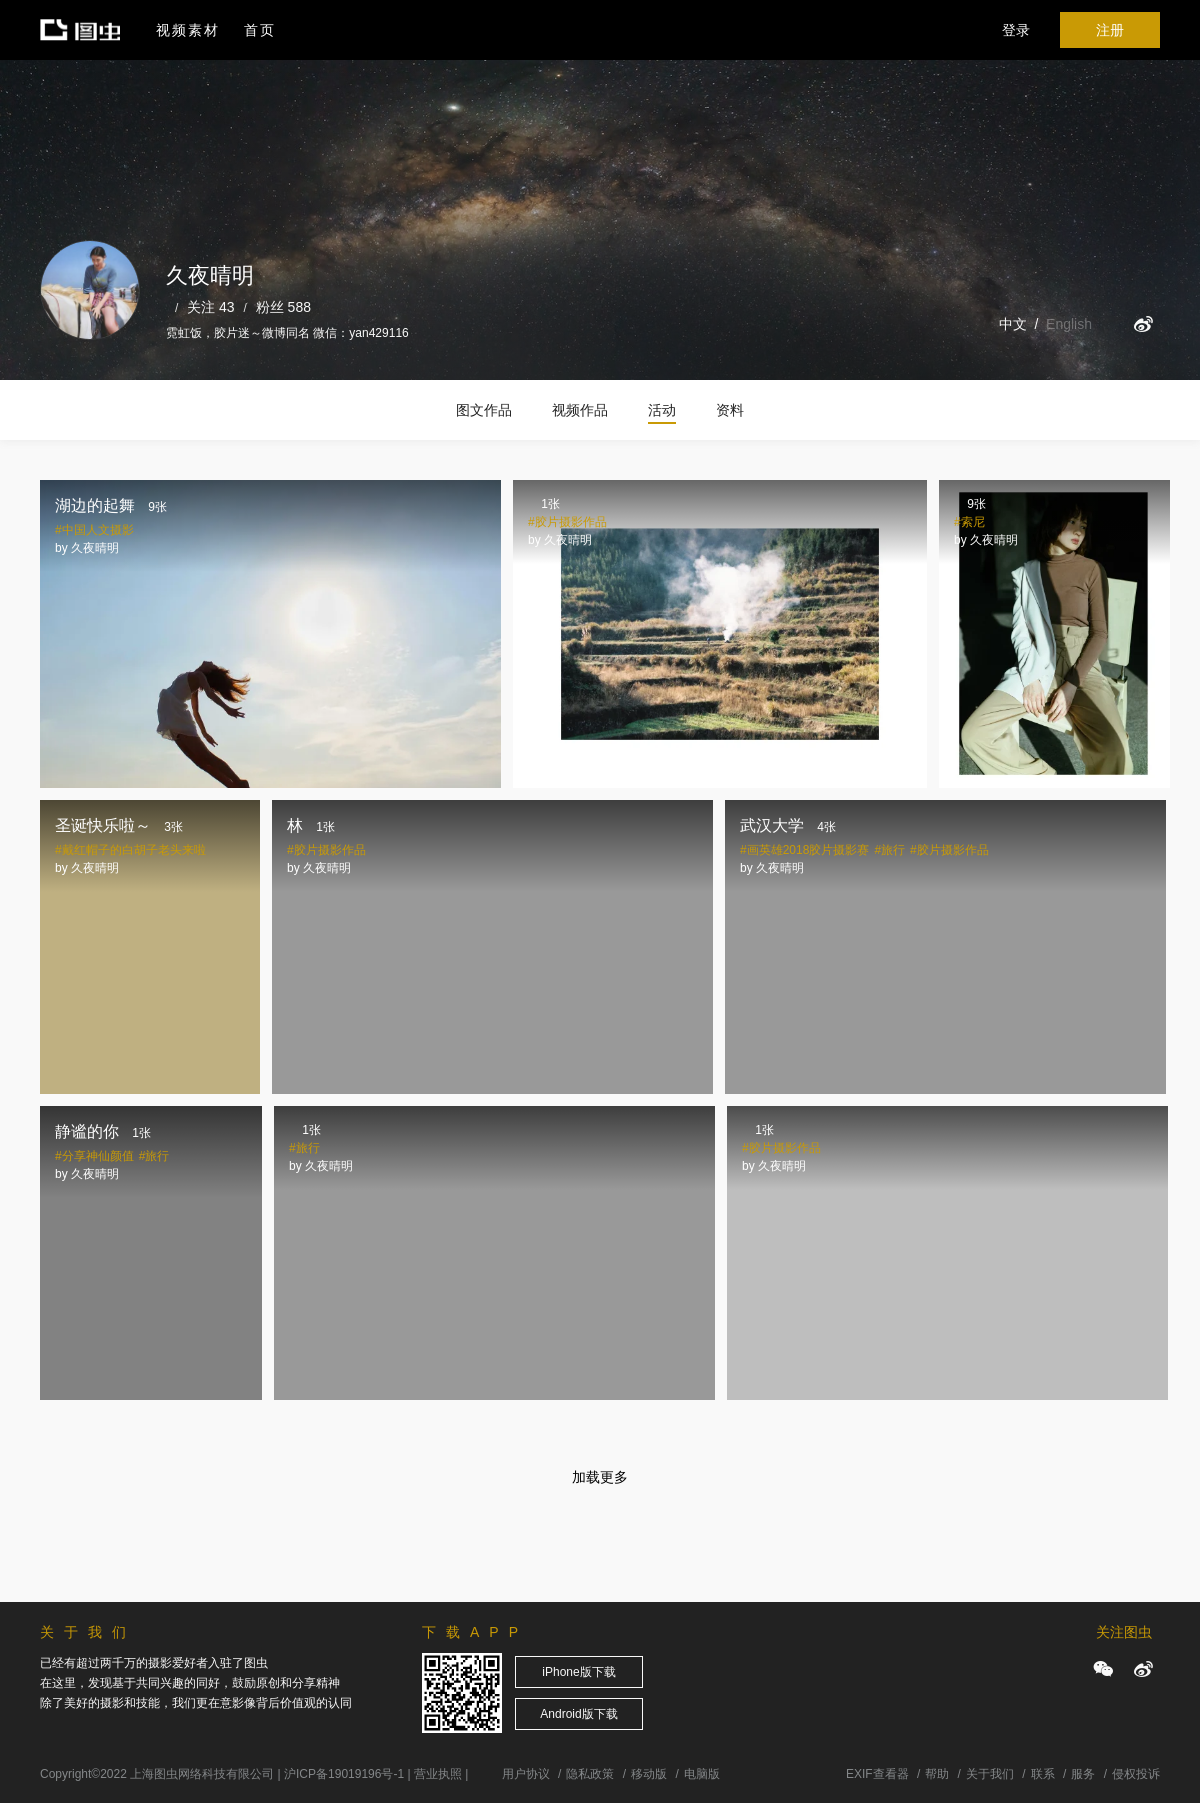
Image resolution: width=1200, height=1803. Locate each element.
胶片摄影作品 (571, 522)
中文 (1013, 324)
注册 (1110, 30)
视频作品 (580, 410)
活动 (662, 410)
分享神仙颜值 (98, 1156)
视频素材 (188, 30)
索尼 (973, 522)
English (1069, 324)
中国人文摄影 (98, 530)
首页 (260, 30)
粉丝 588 (283, 307)
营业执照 (438, 1774)
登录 (1016, 30)
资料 (730, 410)
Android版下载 (578, 1714)
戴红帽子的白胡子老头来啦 (134, 850)
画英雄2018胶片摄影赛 (808, 850)
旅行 (893, 850)
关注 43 (210, 307)
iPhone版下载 (578, 1672)
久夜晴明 (95, 548)
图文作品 (484, 410)
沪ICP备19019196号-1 (344, 1774)
